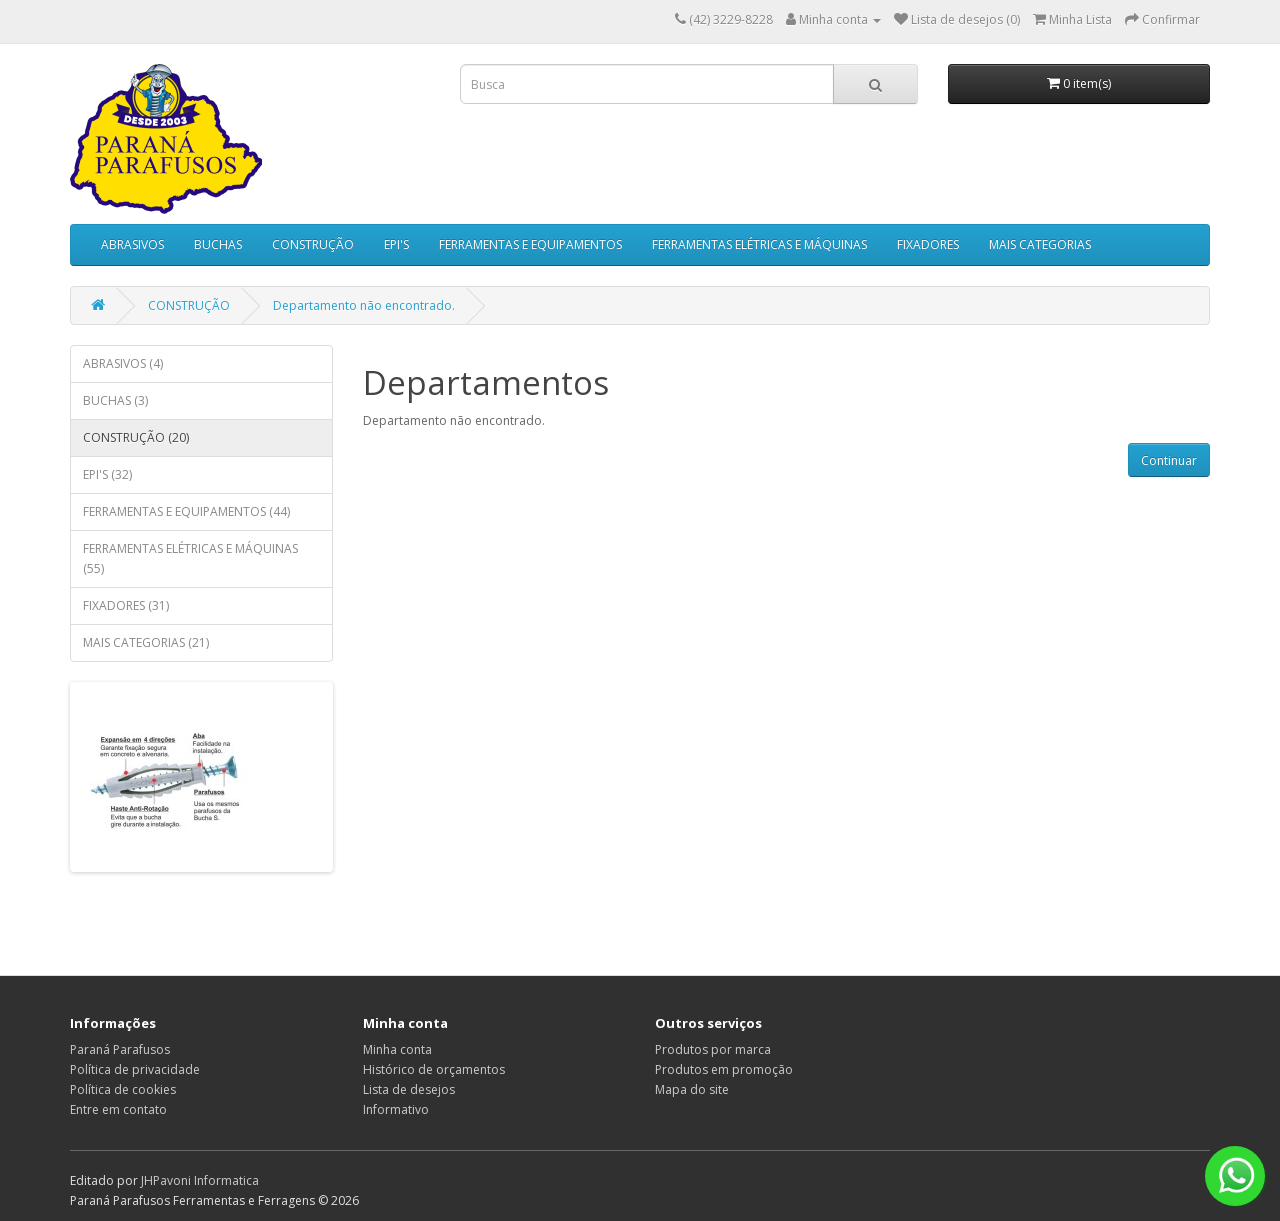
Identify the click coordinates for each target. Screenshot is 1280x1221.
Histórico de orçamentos (434, 1069)
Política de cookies (123, 1089)
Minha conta (397, 1049)
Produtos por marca (713, 1049)
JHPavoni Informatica (200, 1180)
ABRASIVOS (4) (123, 363)
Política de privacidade (135, 1069)
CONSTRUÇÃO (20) (136, 437)
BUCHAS (218, 244)
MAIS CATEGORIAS (1040, 244)
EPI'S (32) (107, 474)
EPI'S (396, 244)
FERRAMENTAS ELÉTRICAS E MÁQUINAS (759, 244)
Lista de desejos (409, 1089)
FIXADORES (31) (126, 605)
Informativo (396, 1109)
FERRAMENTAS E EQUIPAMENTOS (530, 244)
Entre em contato (118, 1109)
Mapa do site (692, 1089)
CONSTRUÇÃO (313, 244)
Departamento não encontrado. (364, 305)
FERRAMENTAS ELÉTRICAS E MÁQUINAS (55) (190, 558)
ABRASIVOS (132, 244)
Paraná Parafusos (120, 1049)
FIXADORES (928, 244)
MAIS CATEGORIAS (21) (146, 642)
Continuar (1169, 460)
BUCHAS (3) (115, 400)
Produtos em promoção (724, 1069)
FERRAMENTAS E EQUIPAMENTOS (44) (186, 511)
